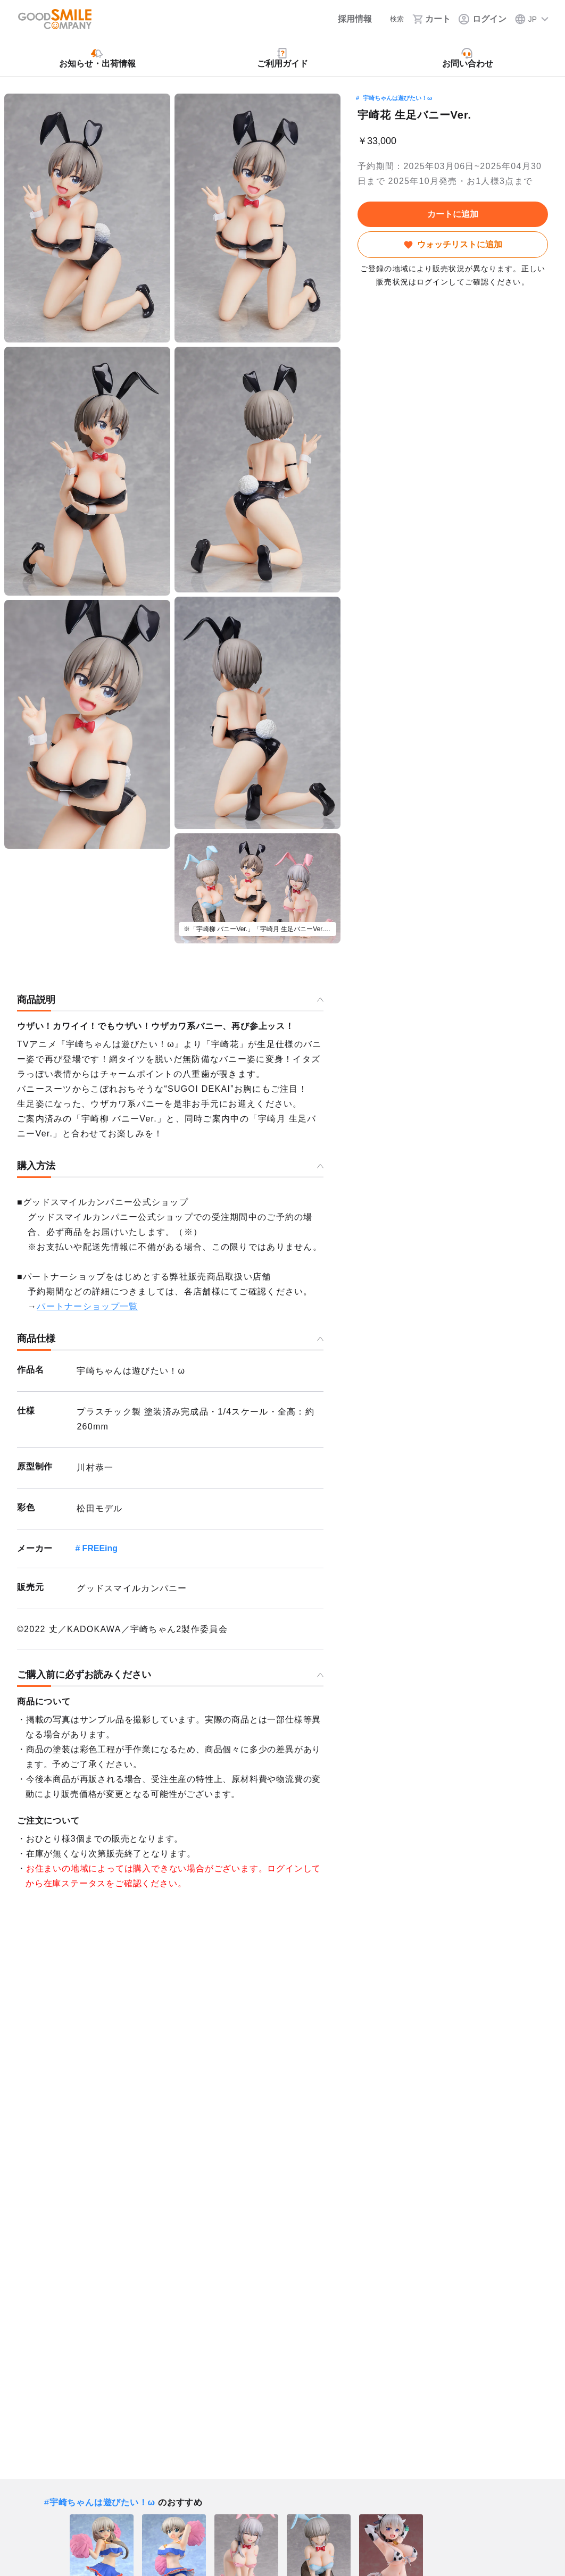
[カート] (432, 19)
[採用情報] (344, 19)
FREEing (100, 1548)
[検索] (390, 19)
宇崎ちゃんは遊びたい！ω (397, 98)
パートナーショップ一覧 (87, 1306)
